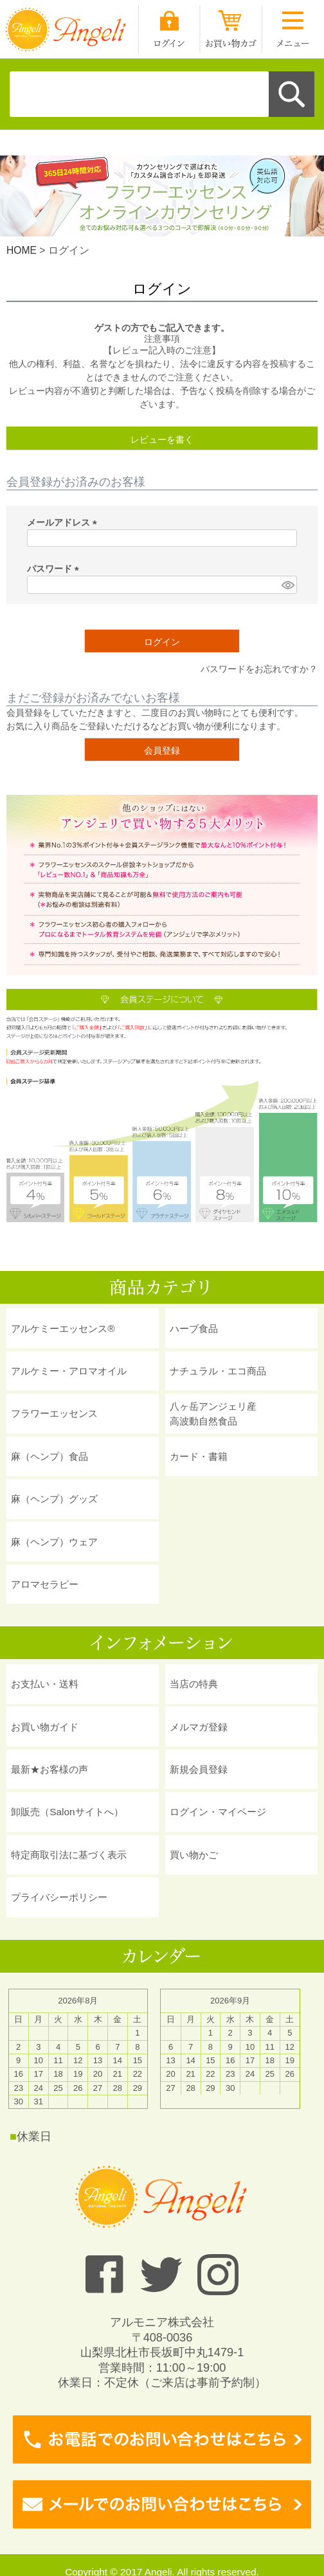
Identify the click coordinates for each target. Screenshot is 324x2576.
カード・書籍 (199, 1456)
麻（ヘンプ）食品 (49, 1456)
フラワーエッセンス (54, 1413)
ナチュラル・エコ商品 (218, 1370)
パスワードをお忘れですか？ (259, 669)
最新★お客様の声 (49, 1769)
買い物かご (194, 1854)
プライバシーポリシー (59, 1897)
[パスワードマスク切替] (287, 584)
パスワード (55, 569)
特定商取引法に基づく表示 (69, 1854)
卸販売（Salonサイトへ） (67, 1811)
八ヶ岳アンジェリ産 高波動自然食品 (213, 1413)
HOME (21, 250)
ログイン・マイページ (218, 1811)
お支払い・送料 (44, 1683)
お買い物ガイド (44, 1726)
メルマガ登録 (199, 1726)
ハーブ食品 (194, 1328)
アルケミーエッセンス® (62, 1328)
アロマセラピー (44, 1584)
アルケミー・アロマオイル (69, 1370)
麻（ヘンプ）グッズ (54, 1498)
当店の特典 (194, 1683)
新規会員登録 (199, 1769)
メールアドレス (64, 522)
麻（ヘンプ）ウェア (54, 1541)
